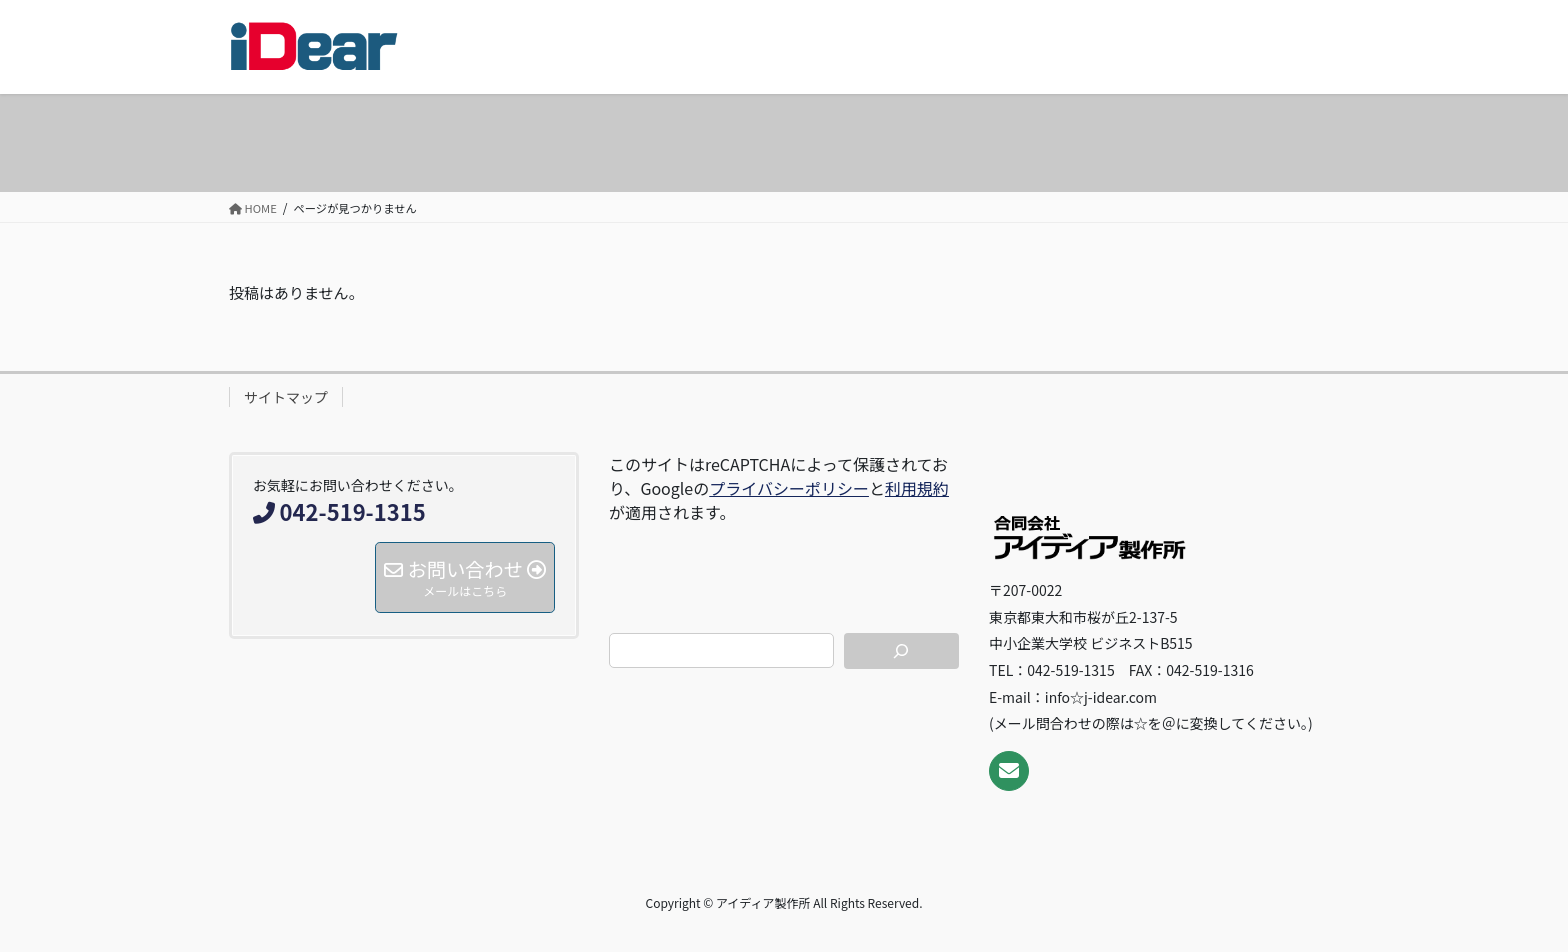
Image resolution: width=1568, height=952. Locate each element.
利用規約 (917, 488)
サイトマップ (286, 397)
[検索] (902, 651)
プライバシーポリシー (789, 488)
